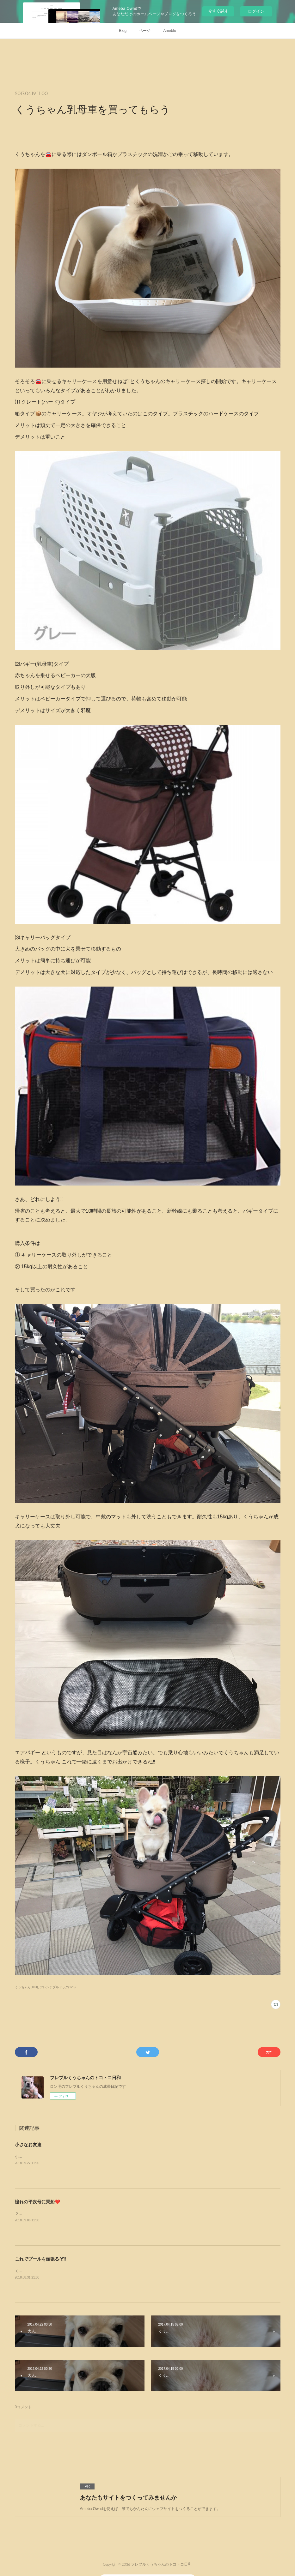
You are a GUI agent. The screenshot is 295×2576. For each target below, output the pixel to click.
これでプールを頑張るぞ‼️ (40, 2258)
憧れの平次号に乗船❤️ (37, 2201)
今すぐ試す (218, 11)
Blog (122, 30)
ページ (145, 30)
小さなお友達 (28, 2144)
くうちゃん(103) (26, 1987)
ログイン (256, 11)
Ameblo (169, 30)
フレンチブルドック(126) (58, 1987)
